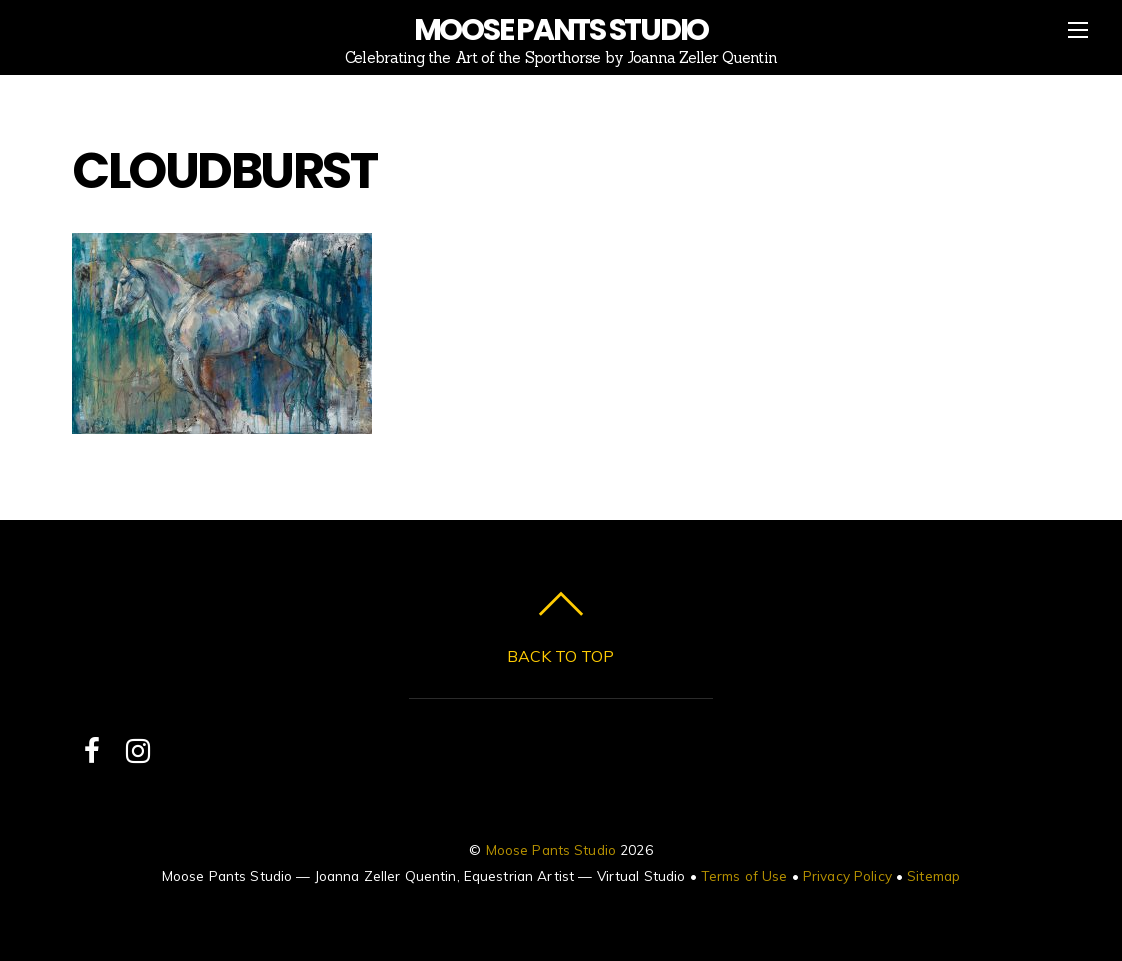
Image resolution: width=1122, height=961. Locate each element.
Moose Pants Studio (551, 849)
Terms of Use (744, 875)
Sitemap (933, 875)
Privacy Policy (847, 875)
